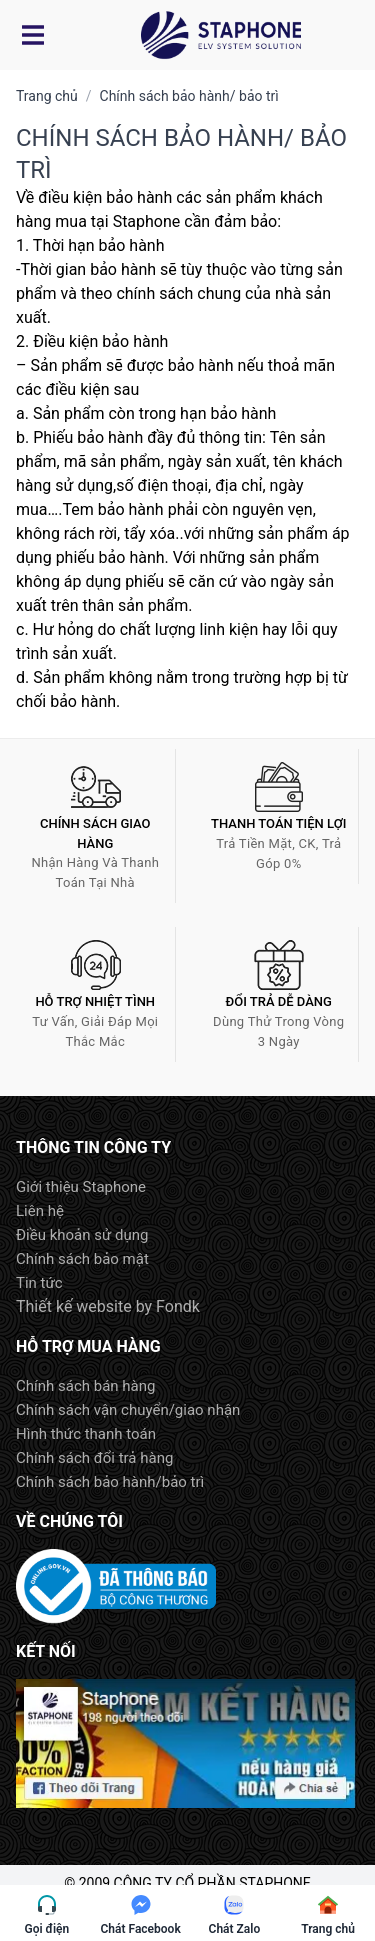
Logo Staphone (221, 35)
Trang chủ (47, 96)
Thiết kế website (74, 1306)
